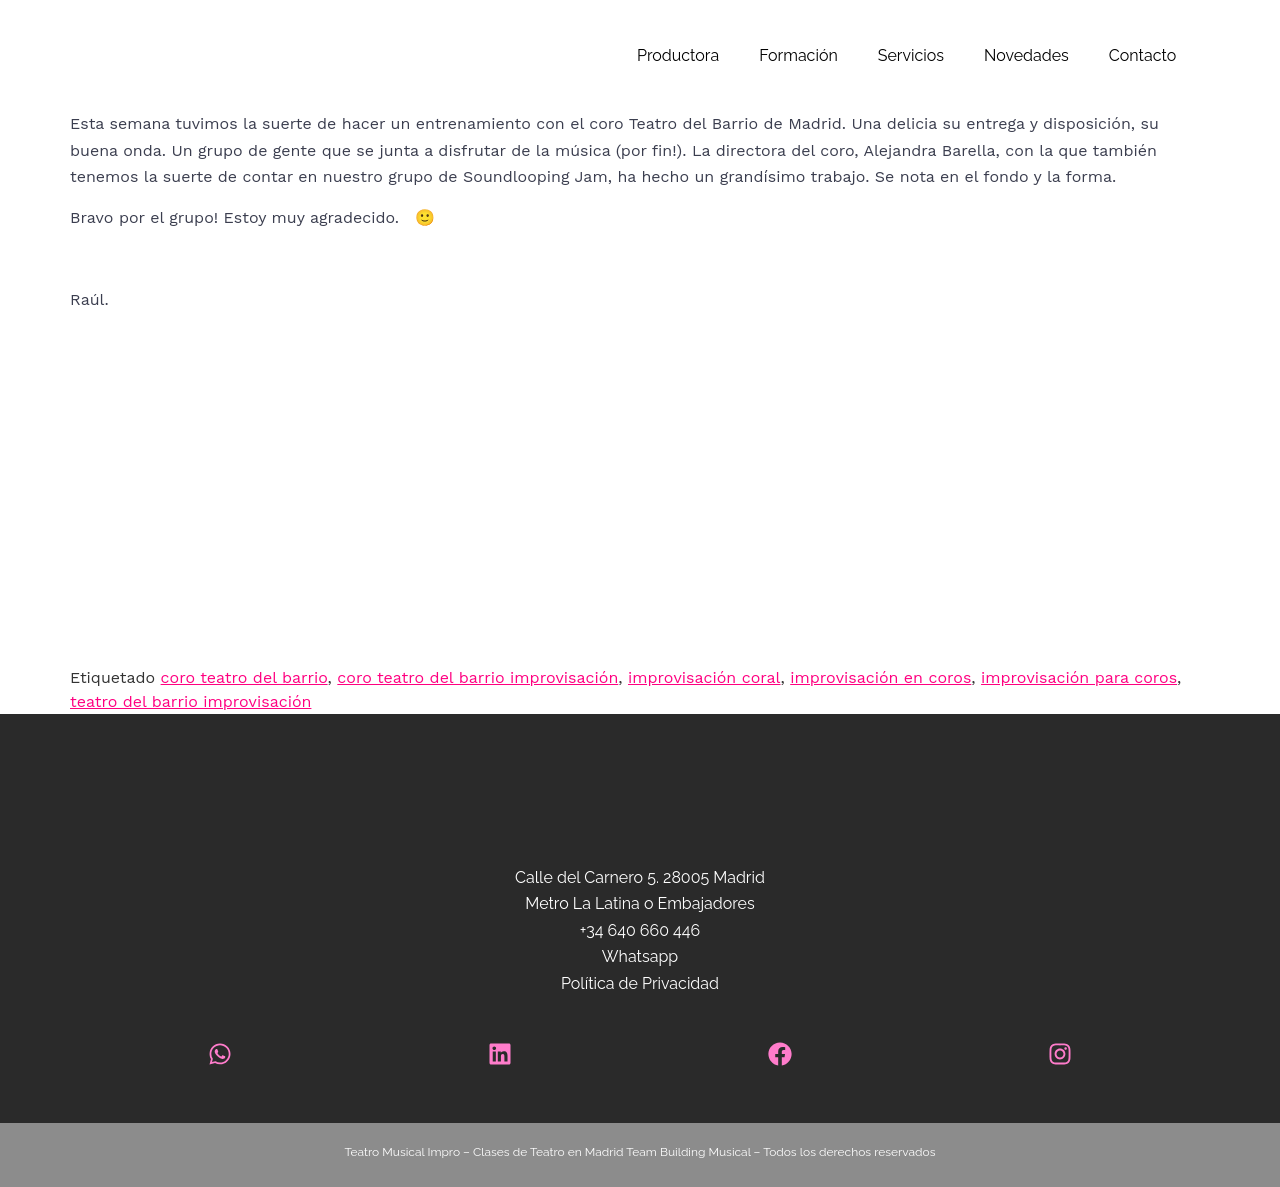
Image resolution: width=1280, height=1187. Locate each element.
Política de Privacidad (640, 983)
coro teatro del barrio (244, 677)
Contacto (1142, 55)
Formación (798, 55)
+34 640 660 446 (640, 930)
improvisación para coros (1079, 677)
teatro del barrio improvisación (190, 701)
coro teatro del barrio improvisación (477, 677)
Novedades (1026, 55)
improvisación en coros (880, 677)
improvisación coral (704, 677)
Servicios (911, 55)
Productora (678, 55)
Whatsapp (640, 956)
